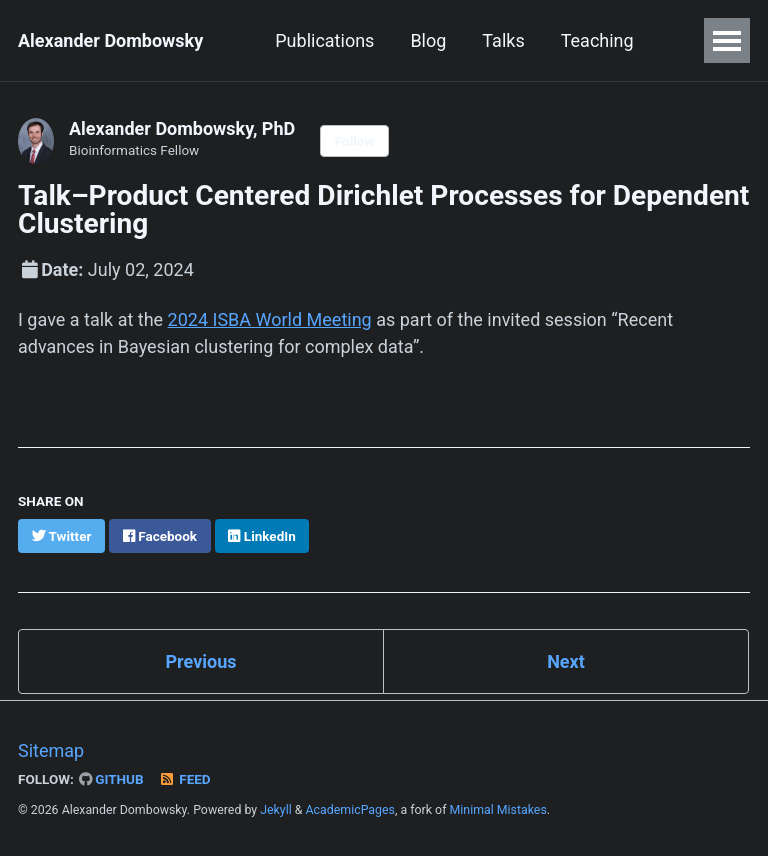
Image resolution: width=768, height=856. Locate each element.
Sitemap (51, 750)
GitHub (111, 779)
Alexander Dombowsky (110, 40)
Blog (428, 40)
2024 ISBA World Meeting (270, 319)
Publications (324, 40)
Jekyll (276, 810)
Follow (355, 141)
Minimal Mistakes (498, 810)
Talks (503, 40)
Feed (185, 779)
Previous (201, 661)
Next (566, 661)
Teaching (597, 40)
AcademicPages (350, 810)
